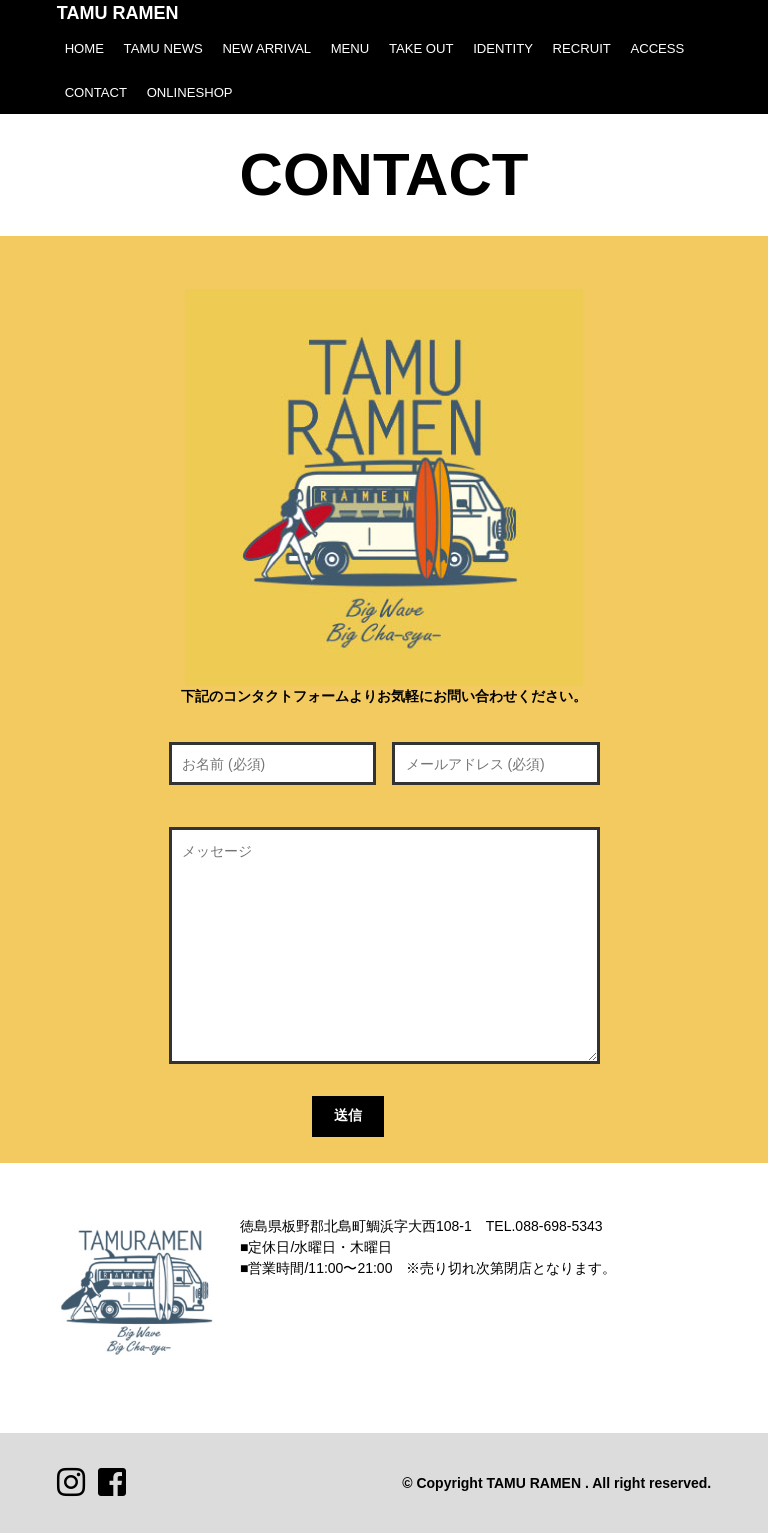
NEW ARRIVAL (266, 48)
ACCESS (657, 48)
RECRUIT (582, 48)
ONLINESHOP (190, 92)
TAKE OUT (421, 48)
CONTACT (96, 92)
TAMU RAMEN (118, 13)
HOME (84, 48)
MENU (350, 48)
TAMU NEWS (163, 48)
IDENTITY (503, 48)
